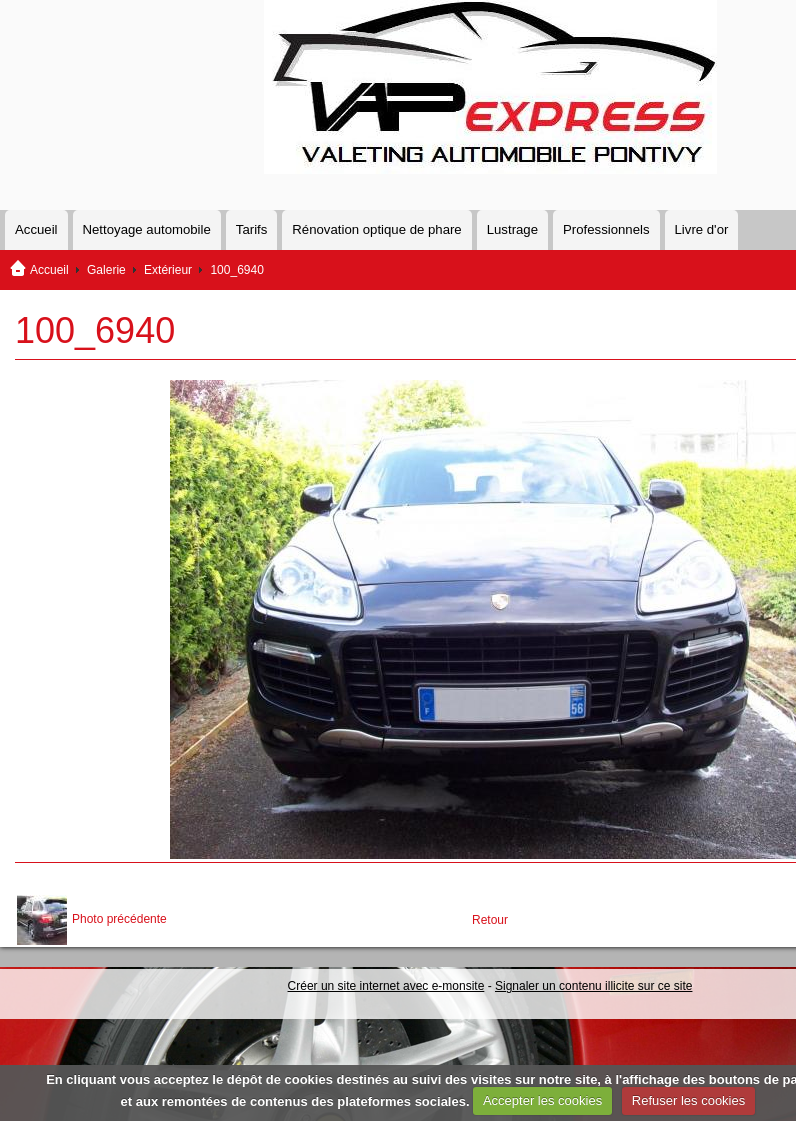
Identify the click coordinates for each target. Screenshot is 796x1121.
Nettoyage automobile (147, 229)
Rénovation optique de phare (376, 229)
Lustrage (512, 229)
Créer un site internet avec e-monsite (386, 986)
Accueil (36, 229)
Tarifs (252, 229)
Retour (490, 920)
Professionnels (606, 229)
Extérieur (168, 270)
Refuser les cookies (688, 1100)
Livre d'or (702, 229)
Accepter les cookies (542, 1100)
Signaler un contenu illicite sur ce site (593, 986)
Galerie (106, 270)
